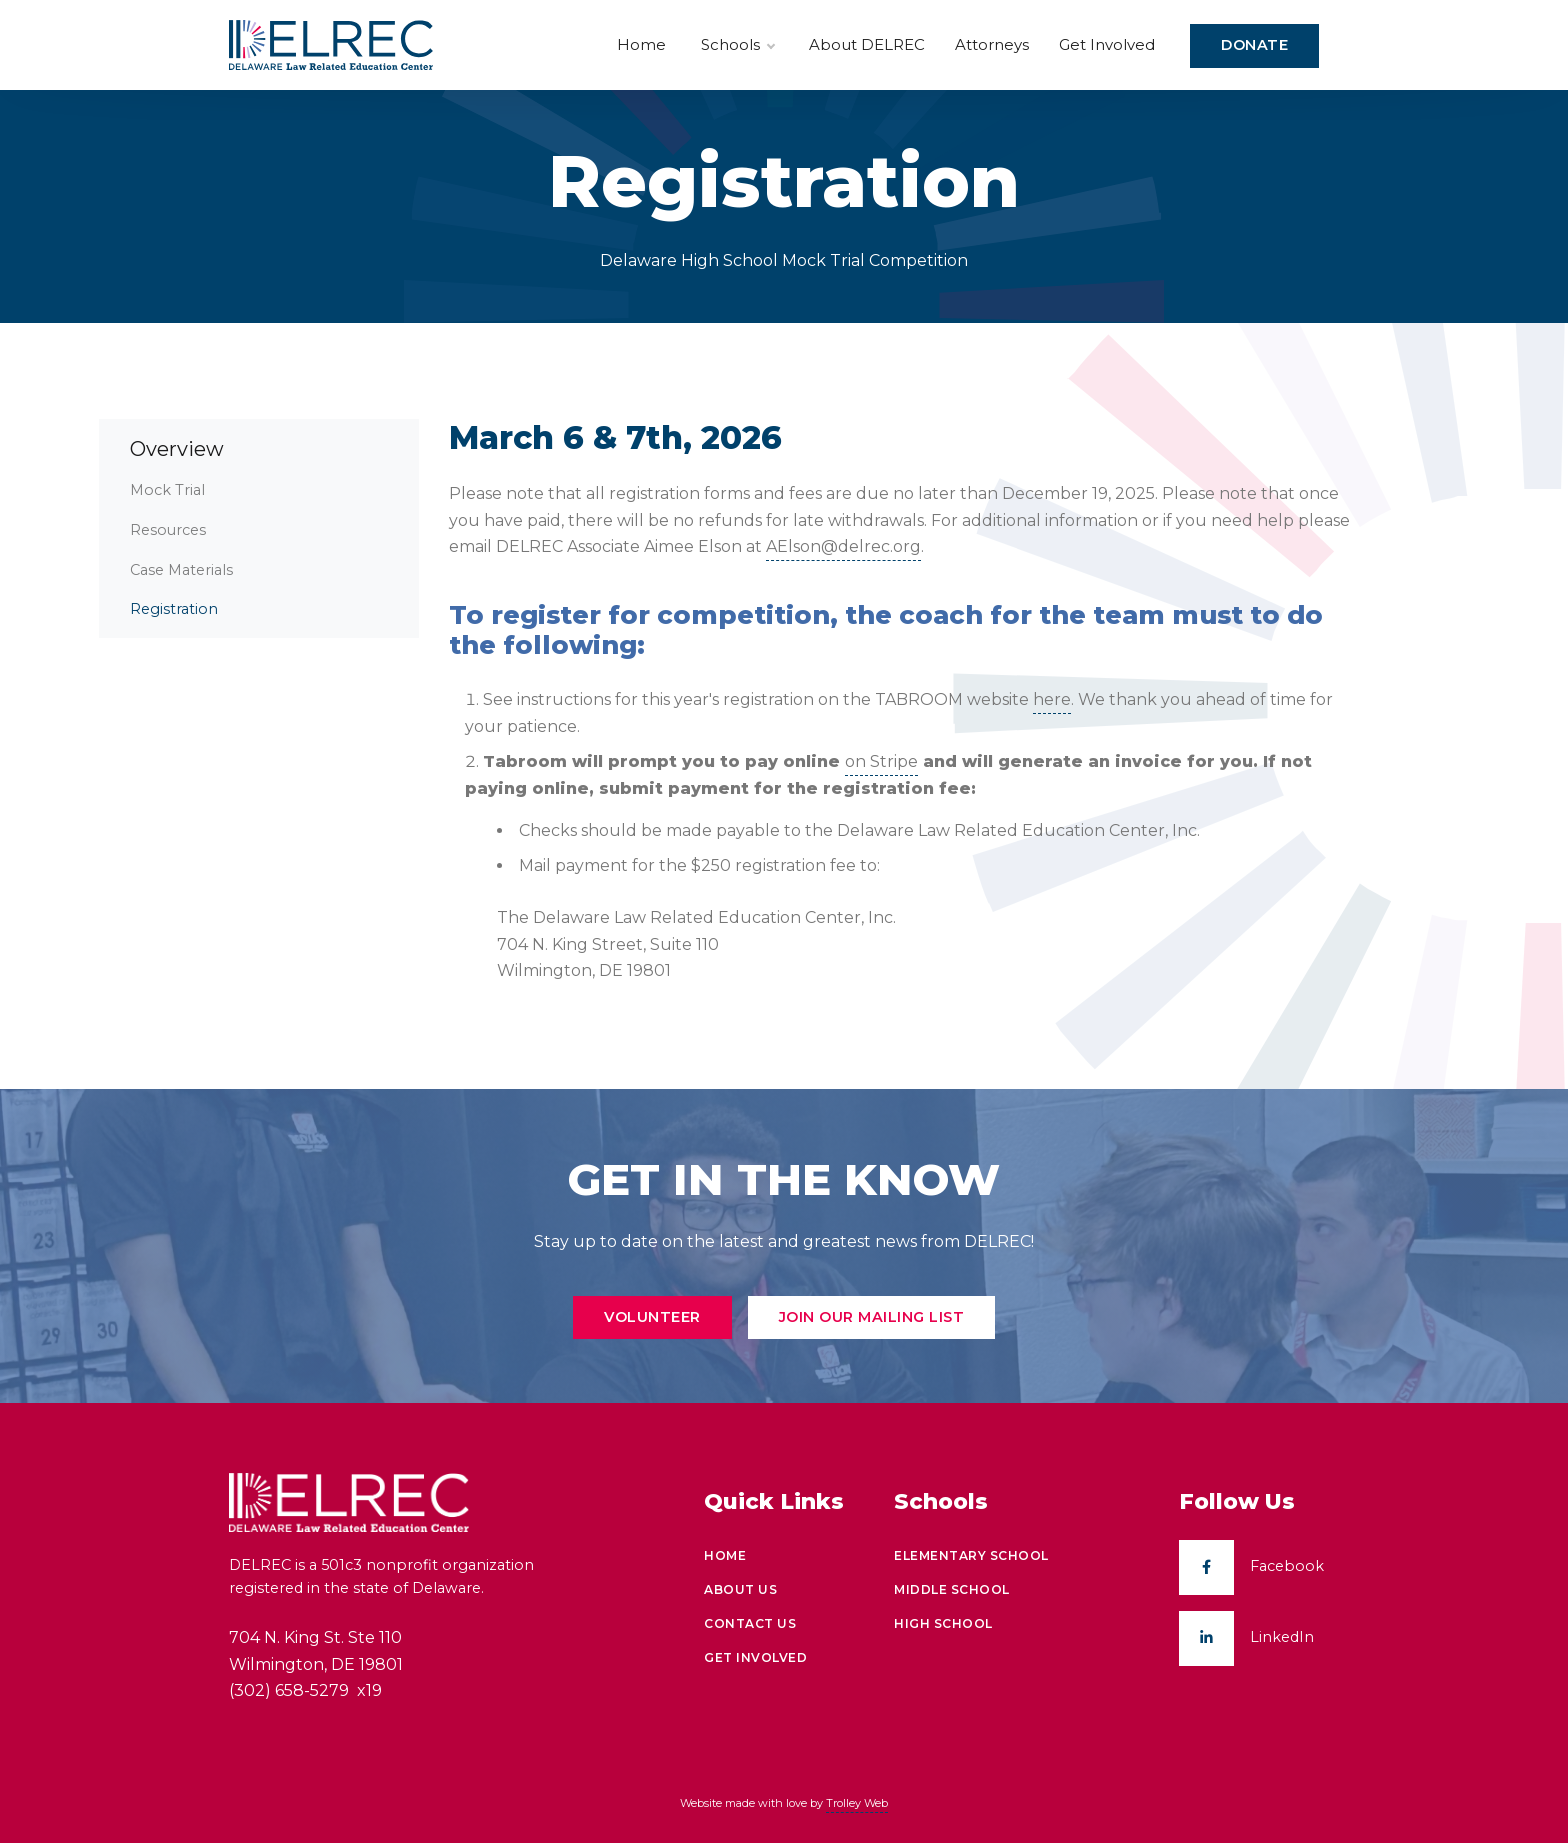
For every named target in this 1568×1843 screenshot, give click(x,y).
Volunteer (652, 1317)
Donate (1254, 45)
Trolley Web (857, 1803)
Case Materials (181, 570)
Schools (737, 45)
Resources (168, 530)
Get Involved (1107, 44)
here (1052, 699)
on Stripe (881, 761)
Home (641, 44)
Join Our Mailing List (872, 1317)
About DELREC (867, 44)
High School (943, 1623)
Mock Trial (167, 490)
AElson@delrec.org (843, 546)
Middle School (952, 1589)
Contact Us (750, 1623)
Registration (174, 609)
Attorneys (992, 44)
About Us (740, 1589)
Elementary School (971, 1555)
